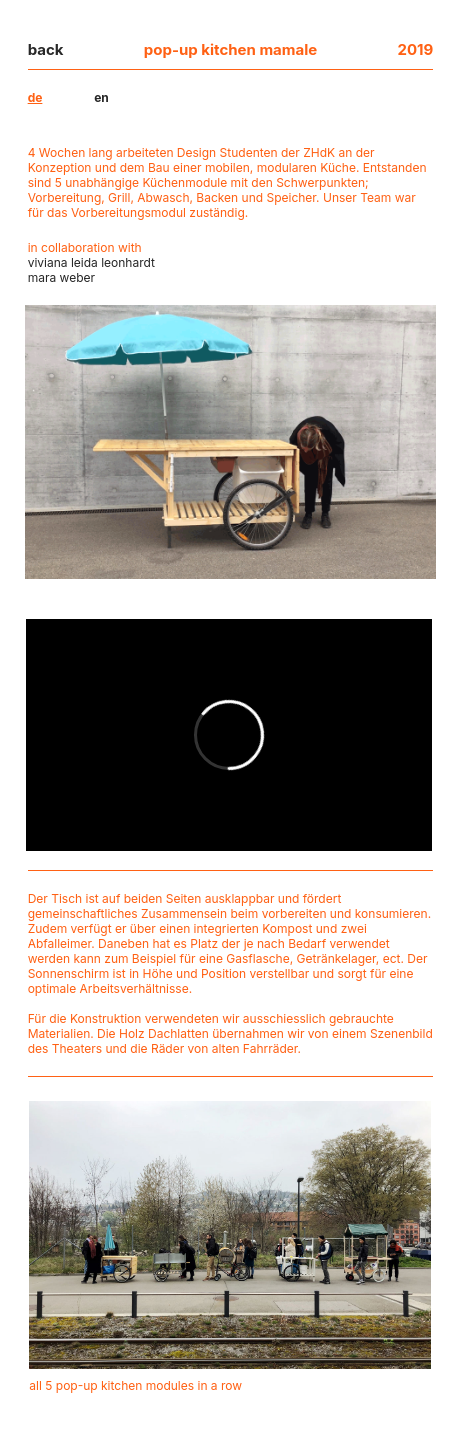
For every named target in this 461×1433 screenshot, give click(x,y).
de (35, 97)
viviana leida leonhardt (91, 262)
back (46, 49)
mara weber (61, 277)
